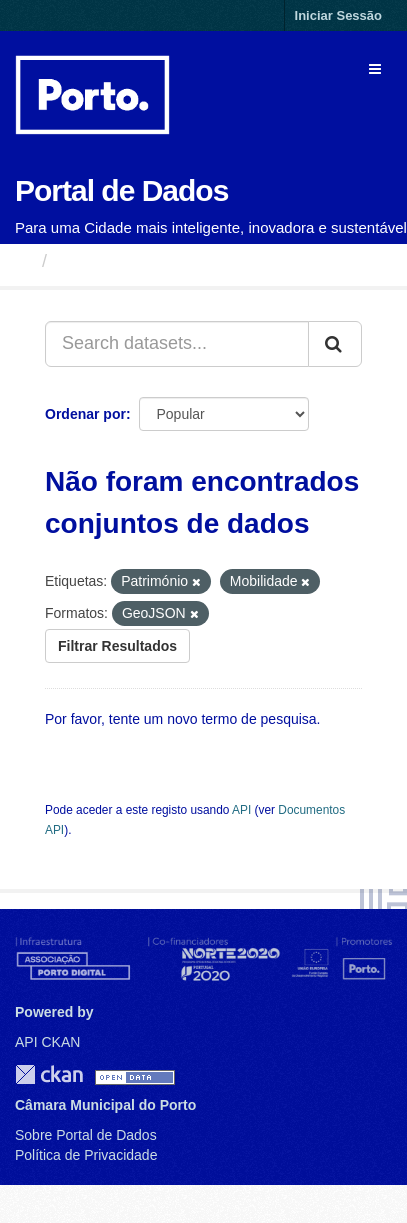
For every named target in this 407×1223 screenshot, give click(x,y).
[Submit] (335, 344)
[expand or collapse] (375, 69)
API (241, 810)
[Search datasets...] (177, 344)
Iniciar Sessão (338, 15)
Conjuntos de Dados (144, 261)
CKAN (49, 1074)
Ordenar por (85, 414)
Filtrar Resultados (117, 646)
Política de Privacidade (86, 1155)
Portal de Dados (121, 190)
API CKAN (47, 1042)
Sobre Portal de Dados (86, 1135)
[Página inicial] (23, 261)
